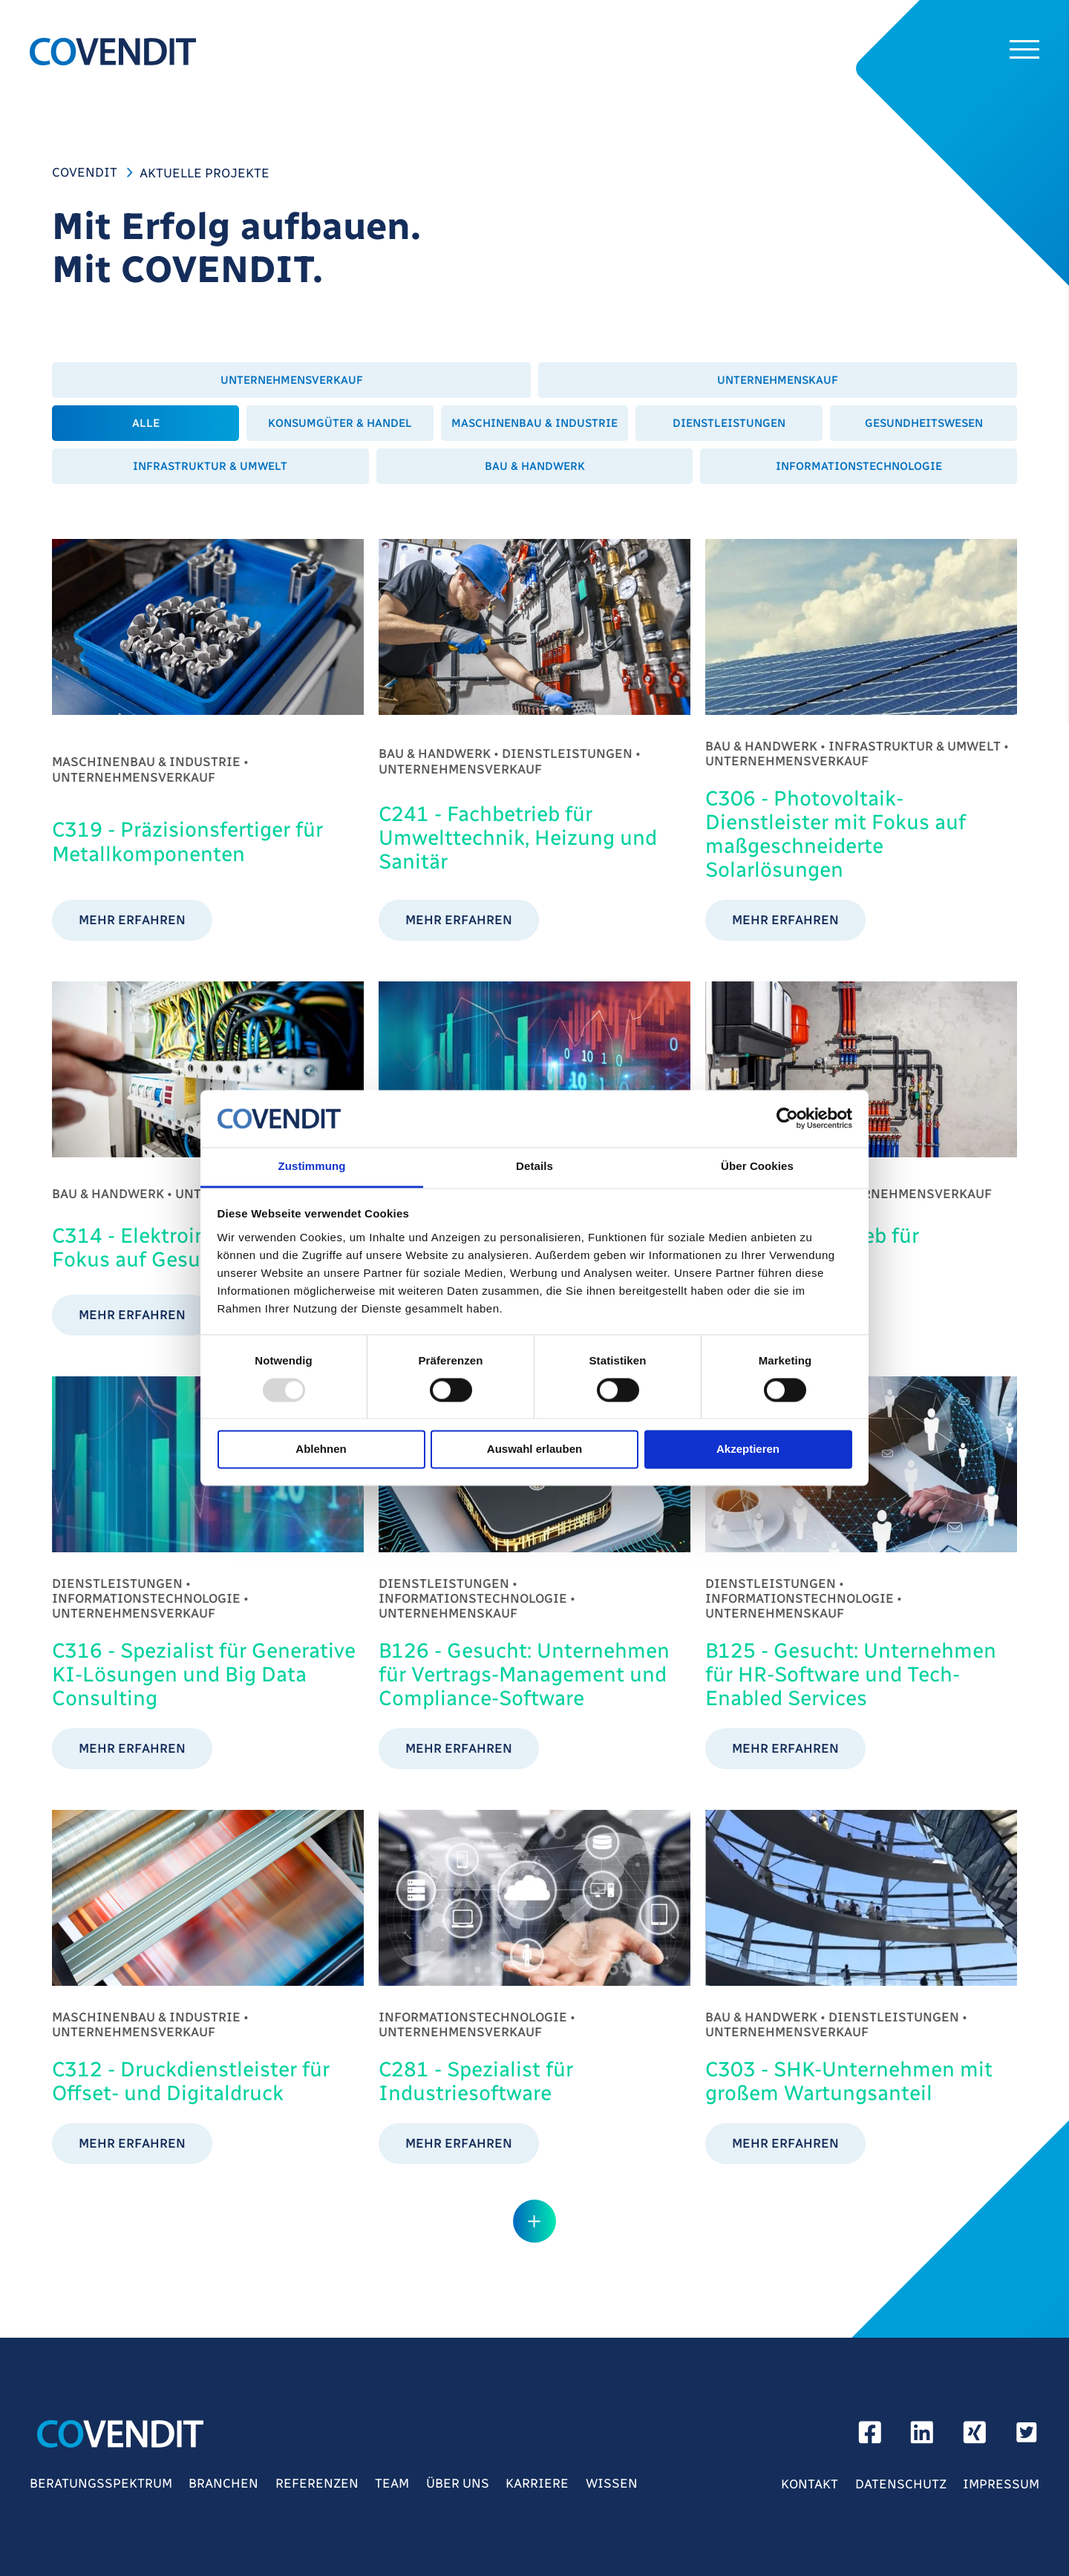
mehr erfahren (132, 919)
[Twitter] (1026, 2437)
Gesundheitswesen (924, 423)
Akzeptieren (747, 1449)
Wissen (612, 2483)
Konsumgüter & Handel (340, 423)
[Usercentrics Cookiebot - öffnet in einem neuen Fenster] (787, 1119)
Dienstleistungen (729, 423)
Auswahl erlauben (534, 1449)
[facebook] (870, 2437)
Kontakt (809, 2484)
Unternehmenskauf (777, 380)
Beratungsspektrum (101, 2483)
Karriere (537, 2483)
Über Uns (457, 2483)
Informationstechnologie (859, 466)
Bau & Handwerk (535, 466)
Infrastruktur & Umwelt (210, 466)
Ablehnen (320, 1449)
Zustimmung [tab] (312, 1166)
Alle (146, 423)
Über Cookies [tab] (757, 1166)
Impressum (1001, 2484)
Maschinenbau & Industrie (534, 423)
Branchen (223, 2483)
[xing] (974, 2437)
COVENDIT (84, 172)
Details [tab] (534, 1166)
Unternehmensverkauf (291, 380)
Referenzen (317, 2483)
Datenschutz (901, 2484)
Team (392, 2483)
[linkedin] (922, 2437)
